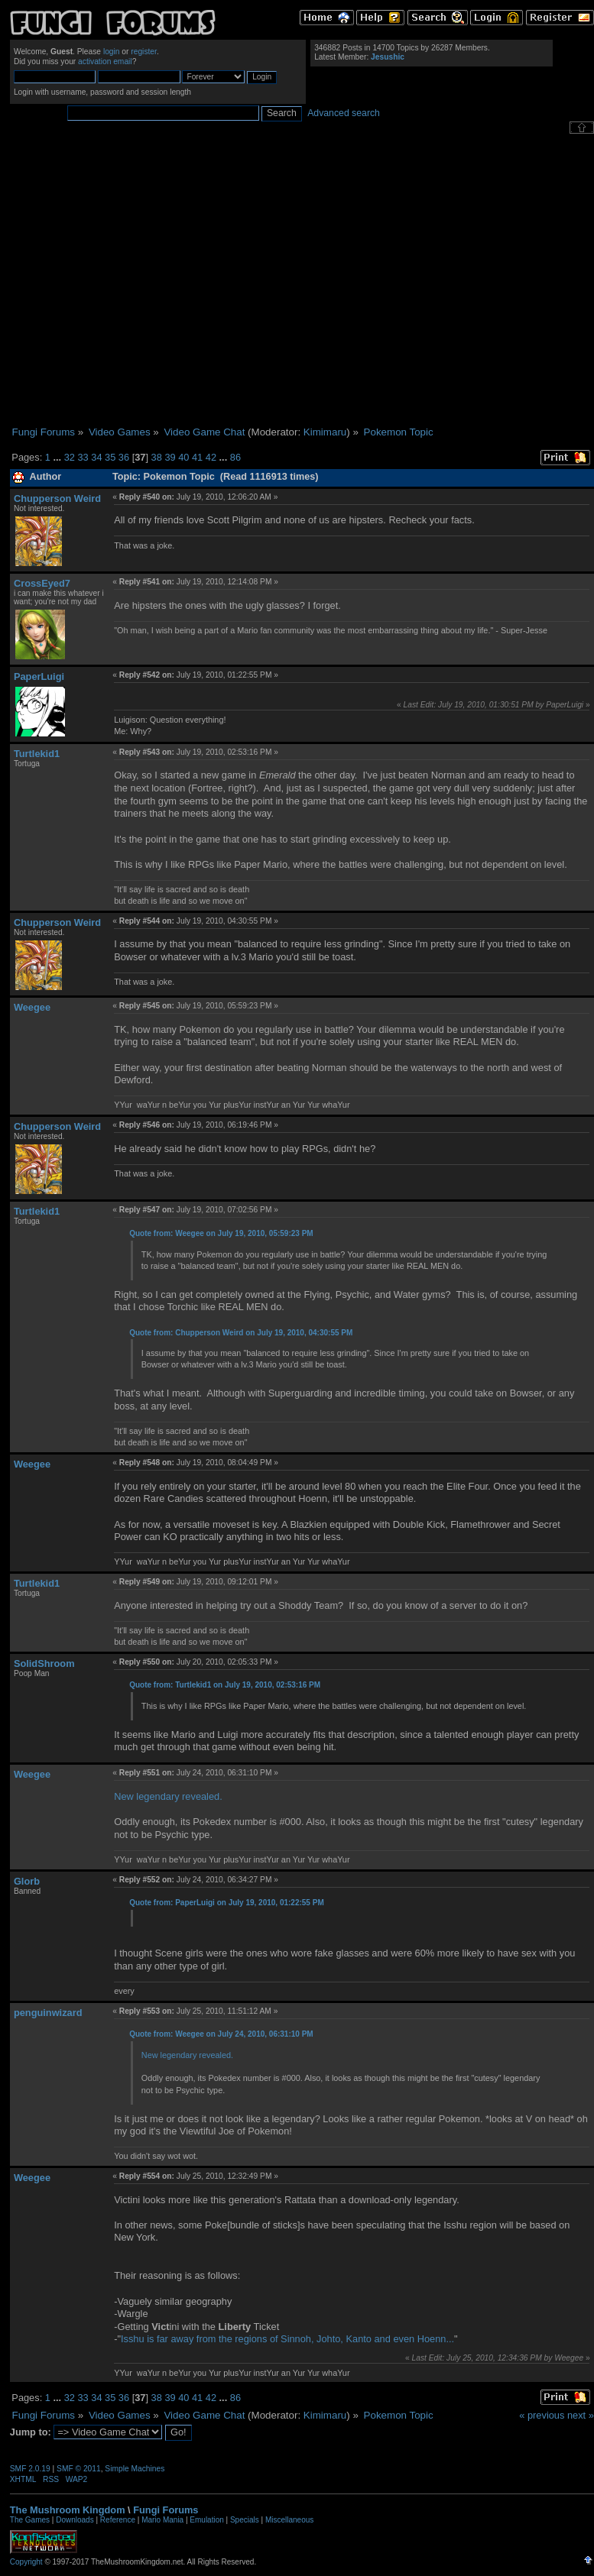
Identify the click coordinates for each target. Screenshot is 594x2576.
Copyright (26, 2562)
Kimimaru (324, 432)
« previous (541, 2415)
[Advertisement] (143, 280)
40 (183, 457)
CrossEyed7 (42, 583)
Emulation (206, 2520)
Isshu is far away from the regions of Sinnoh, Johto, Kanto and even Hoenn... (287, 2339)
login (111, 51)
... (58, 457)
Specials (244, 2520)
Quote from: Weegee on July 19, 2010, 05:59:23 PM (221, 1233)
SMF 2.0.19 (30, 2468)
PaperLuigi (39, 676)
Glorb (27, 1881)
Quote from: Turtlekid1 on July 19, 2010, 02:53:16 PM (224, 1685)
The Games (30, 2520)
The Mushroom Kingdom (67, 2510)
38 (156, 457)
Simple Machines (134, 2468)
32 (69, 457)
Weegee (32, 1007)
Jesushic (387, 57)
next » (580, 2415)
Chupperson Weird (57, 498)
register (144, 51)
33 (82, 457)
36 (123, 457)
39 (169, 457)
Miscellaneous (289, 2520)
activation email (105, 61)
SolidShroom (44, 1663)
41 (197, 457)
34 (96, 457)
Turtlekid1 (37, 753)
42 (211, 457)
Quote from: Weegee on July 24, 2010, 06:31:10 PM (221, 2034)
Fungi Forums (165, 2510)
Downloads (74, 2520)
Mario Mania (162, 2520)
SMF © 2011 (79, 2468)
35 (110, 457)
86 (235, 457)
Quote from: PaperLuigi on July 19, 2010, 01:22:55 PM (226, 1902)
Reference (117, 2520)
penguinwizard (48, 2012)
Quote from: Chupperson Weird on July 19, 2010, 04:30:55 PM (240, 1332)
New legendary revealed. (168, 1796)
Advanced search (343, 113)
